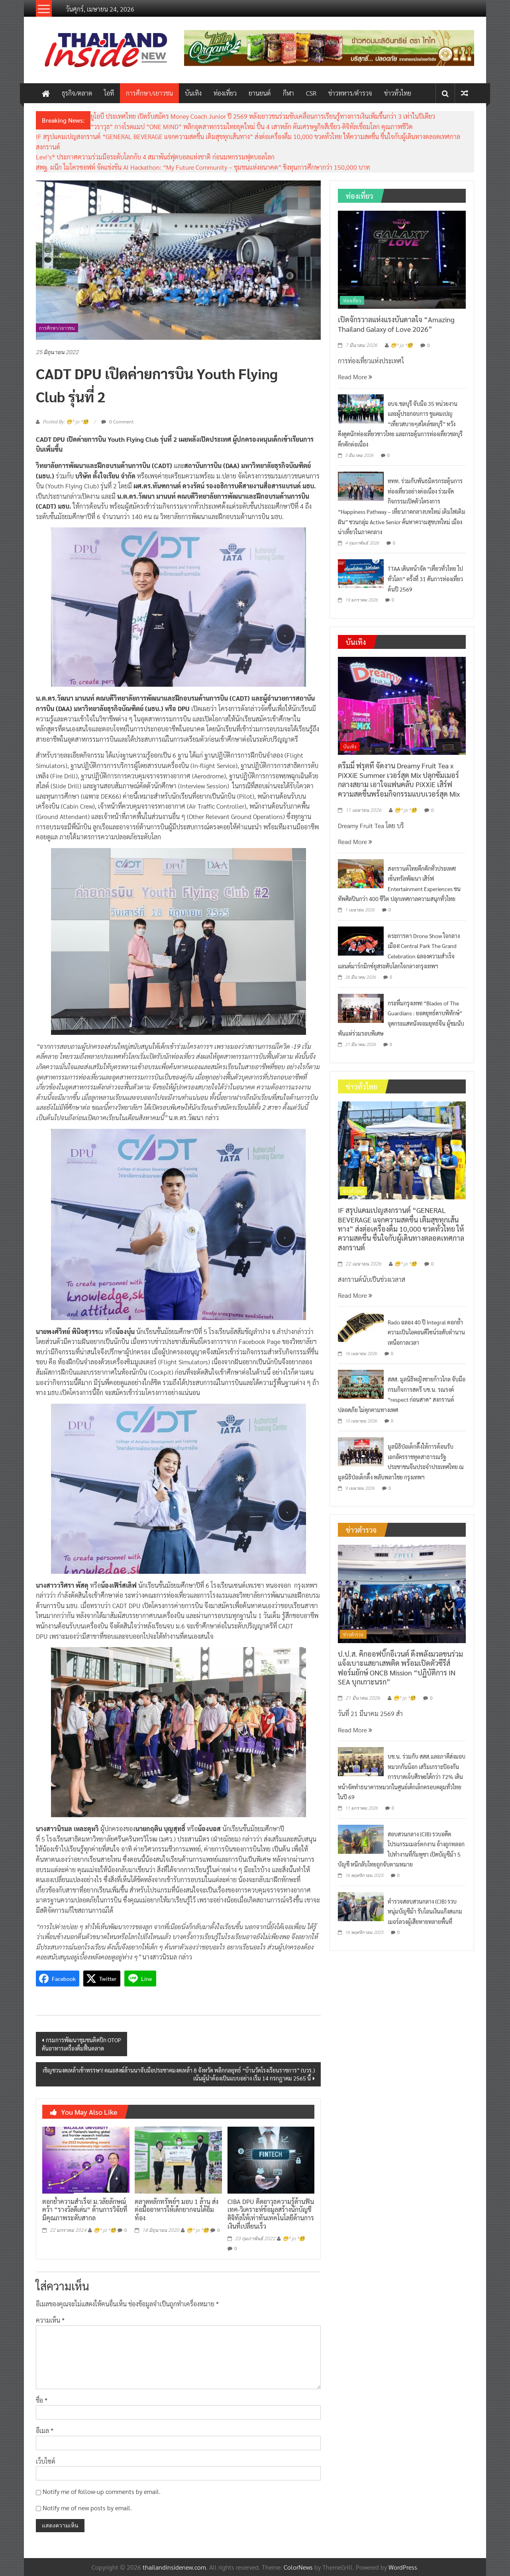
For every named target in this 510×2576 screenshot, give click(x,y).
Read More (355, 376)
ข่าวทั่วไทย (397, 93)
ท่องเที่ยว (225, 93)
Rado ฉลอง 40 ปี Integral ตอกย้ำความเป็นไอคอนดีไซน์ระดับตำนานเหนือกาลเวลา (426, 1332)
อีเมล (44, 2430)
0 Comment (117, 421)
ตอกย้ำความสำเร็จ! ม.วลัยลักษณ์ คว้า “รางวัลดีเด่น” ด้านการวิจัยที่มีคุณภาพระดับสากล (85, 2209)
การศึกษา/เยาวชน (149, 93)
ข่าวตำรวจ (353, 1634)
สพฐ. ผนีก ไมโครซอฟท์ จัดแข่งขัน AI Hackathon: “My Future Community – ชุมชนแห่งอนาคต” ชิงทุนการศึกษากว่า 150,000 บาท (203, 167)
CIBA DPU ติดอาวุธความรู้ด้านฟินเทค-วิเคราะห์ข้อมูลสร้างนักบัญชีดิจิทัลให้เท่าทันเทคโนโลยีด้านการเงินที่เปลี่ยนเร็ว (271, 2213)
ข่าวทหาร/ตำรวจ (350, 93)
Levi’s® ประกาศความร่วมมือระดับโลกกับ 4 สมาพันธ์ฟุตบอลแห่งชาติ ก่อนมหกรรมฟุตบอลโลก (155, 157)
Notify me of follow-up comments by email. (102, 2491)
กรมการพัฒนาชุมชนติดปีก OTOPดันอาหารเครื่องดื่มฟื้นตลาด (81, 2044)
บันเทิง (193, 93)
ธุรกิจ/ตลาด (77, 93)
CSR (311, 93)
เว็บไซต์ (45, 2461)
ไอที (109, 93)
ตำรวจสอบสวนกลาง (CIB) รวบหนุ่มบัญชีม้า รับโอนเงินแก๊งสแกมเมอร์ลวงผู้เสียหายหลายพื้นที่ (425, 1911)
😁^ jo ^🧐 (105, 2230)
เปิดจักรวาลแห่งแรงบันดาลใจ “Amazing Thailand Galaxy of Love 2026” (396, 324)
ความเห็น (50, 2320)
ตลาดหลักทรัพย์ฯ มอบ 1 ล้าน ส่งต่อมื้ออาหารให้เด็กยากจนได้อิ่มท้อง (176, 2209)
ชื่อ (41, 2400)
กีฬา (288, 93)
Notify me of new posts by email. (87, 2508)
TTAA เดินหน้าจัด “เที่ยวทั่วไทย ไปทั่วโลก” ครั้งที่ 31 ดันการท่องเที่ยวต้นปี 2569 (425, 578)
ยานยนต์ (260, 93)
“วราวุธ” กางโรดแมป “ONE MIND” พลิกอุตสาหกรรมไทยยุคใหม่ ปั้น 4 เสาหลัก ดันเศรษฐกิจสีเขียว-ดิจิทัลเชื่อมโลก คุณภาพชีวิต (251, 126)
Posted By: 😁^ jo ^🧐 (65, 422)
